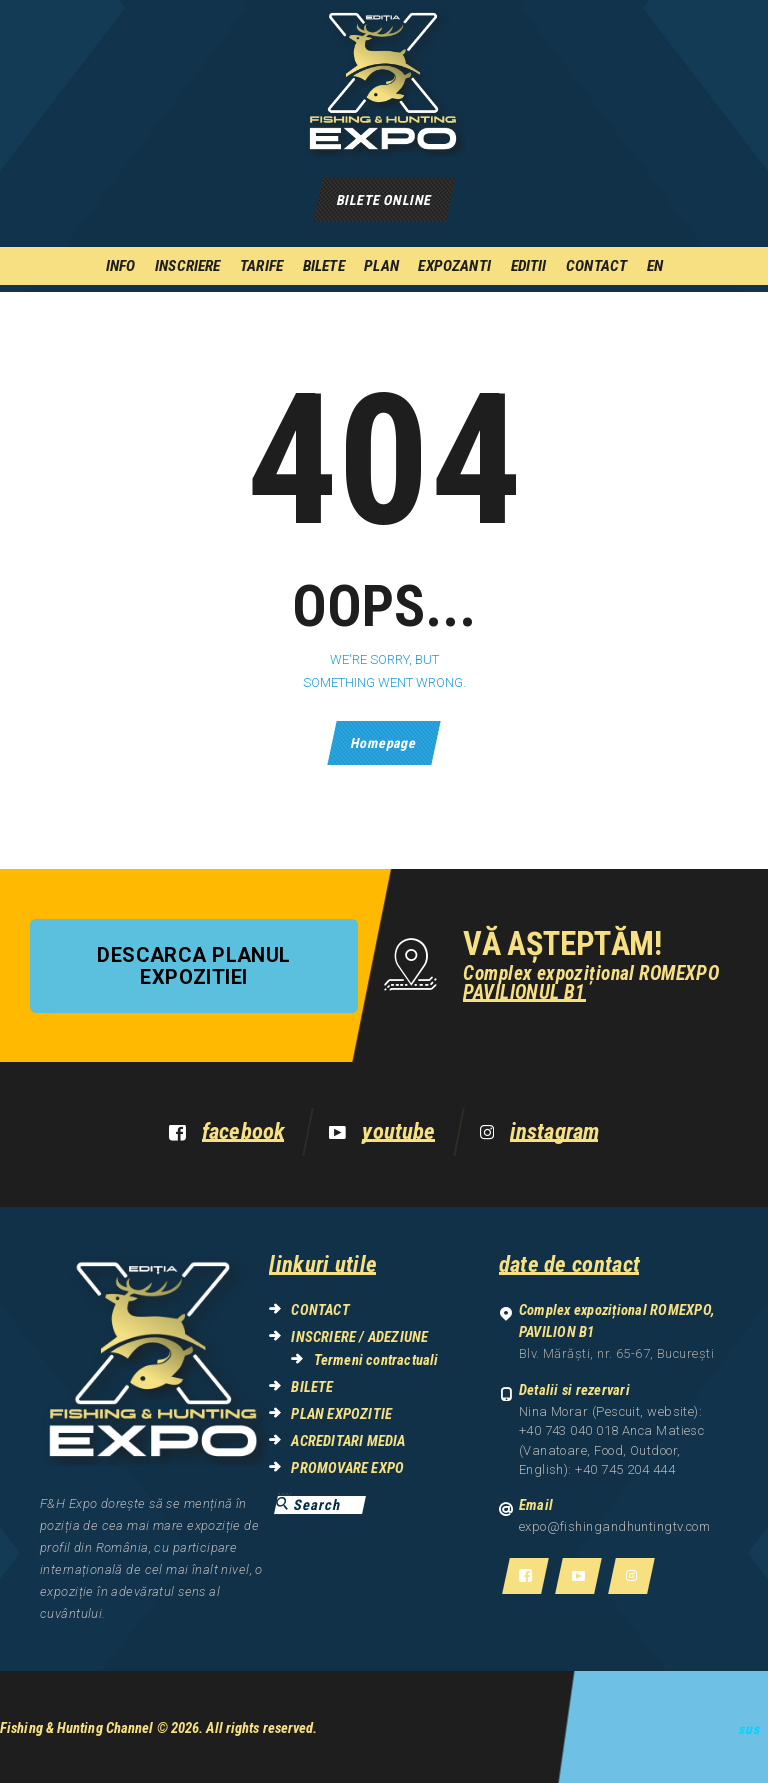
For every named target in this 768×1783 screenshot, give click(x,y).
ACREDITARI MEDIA (348, 1441)
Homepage (383, 743)
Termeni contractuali (376, 1360)
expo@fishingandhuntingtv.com (615, 1526)
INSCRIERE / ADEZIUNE (359, 1337)
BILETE (312, 1387)
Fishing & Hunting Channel (77, 1728)
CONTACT (320, 1310)
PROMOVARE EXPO (347, 1468)
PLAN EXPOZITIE (341, 1414)
